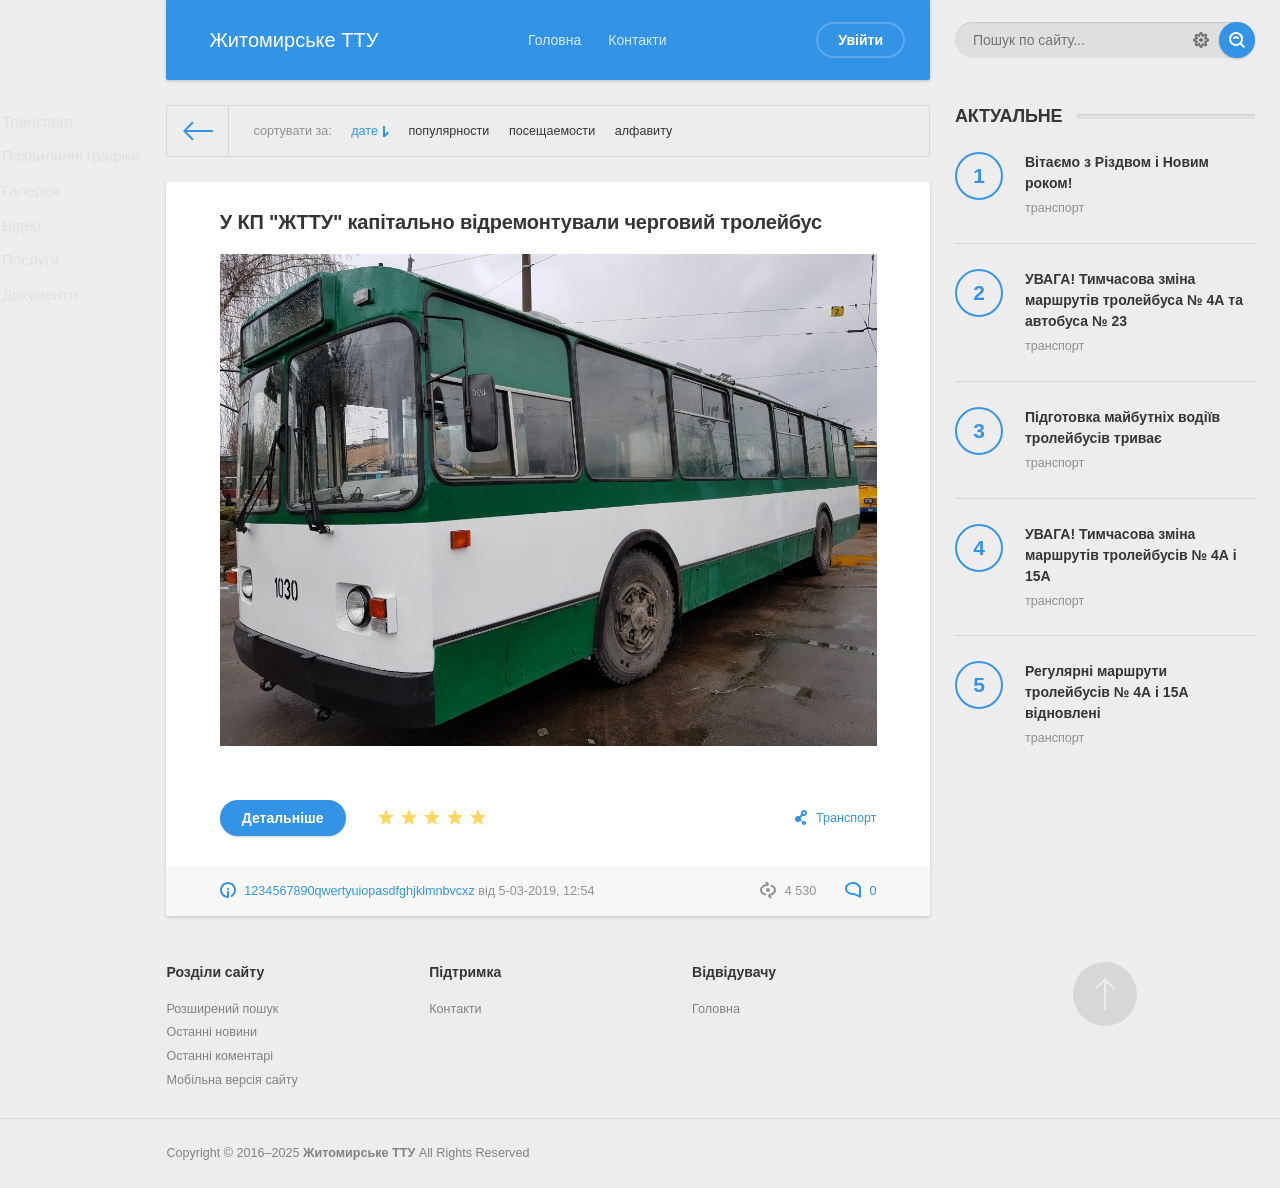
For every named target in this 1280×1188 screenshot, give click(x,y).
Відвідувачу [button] (734, 972)
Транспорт (43, 125)
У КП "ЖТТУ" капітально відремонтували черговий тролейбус (521, 222)
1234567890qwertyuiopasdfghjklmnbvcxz (359, 891)
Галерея (37, 207)
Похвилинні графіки (74, 166)
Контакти (637, 40)
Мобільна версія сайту (232, 1080)
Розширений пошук (222, 1009)
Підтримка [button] (465, 972)
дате (364, 131)
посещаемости (552, 131)
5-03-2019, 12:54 (547, 891)
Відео (28, 248)
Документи (45, 330)
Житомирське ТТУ (359, 1153)
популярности (448, 131)
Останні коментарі (219, 1056)
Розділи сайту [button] (215, 972)
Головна (554, 40)
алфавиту (644, 131)
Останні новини (211, 1032)
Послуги (36, 289)
